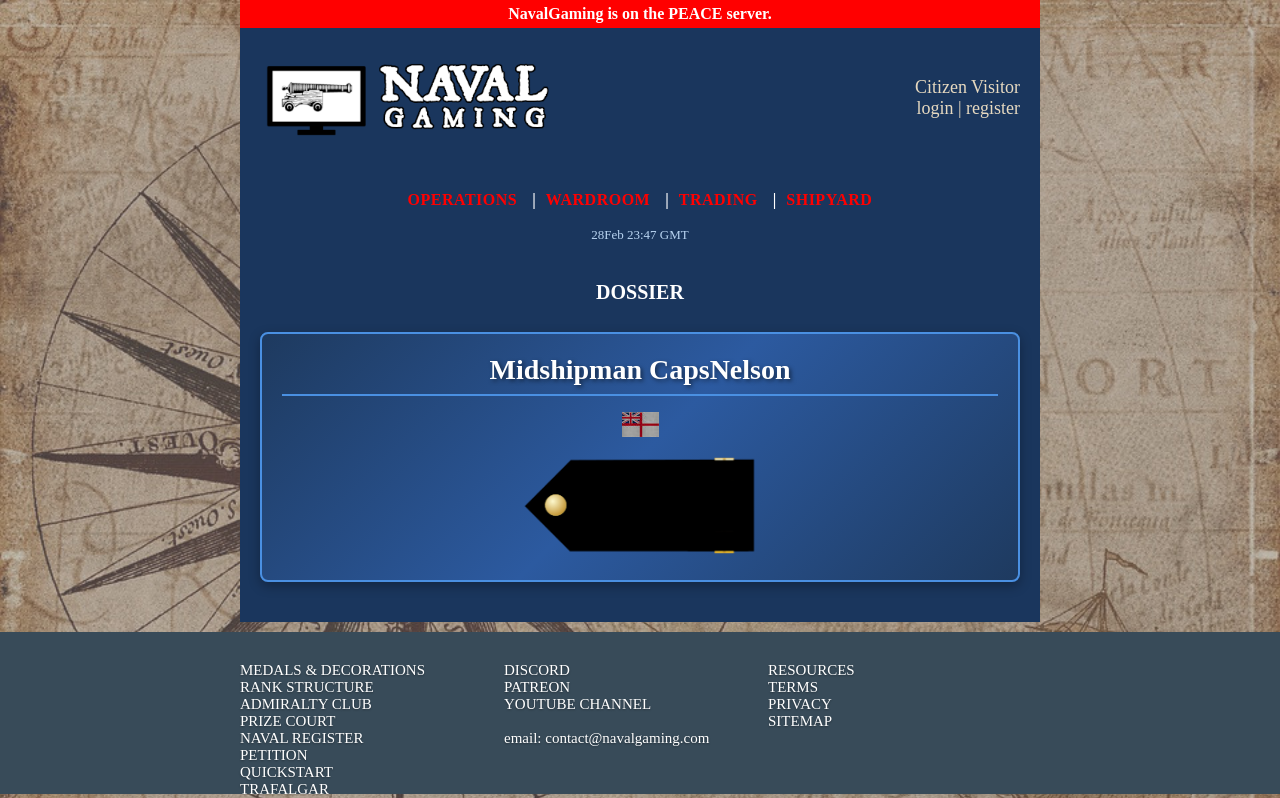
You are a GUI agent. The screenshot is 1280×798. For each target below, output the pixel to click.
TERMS (793, 687)
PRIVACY (800, 704)
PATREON (537, 687)
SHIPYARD (829, 199)
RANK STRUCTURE (307, 687)
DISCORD (537, 670)
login (934, 108)
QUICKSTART (286, 772)
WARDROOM (598, 199)
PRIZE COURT (287, 721)
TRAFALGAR (284, 789)
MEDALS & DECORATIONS (332, 670)
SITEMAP (800, 721)
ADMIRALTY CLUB (306, 704)
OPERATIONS (463, 199)
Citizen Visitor (967, 87)
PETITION (274, 755)
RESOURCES (811, 670)
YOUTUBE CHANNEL (577, 704)
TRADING (718, 199)
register (993, 108)
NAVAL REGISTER (302, 738)
